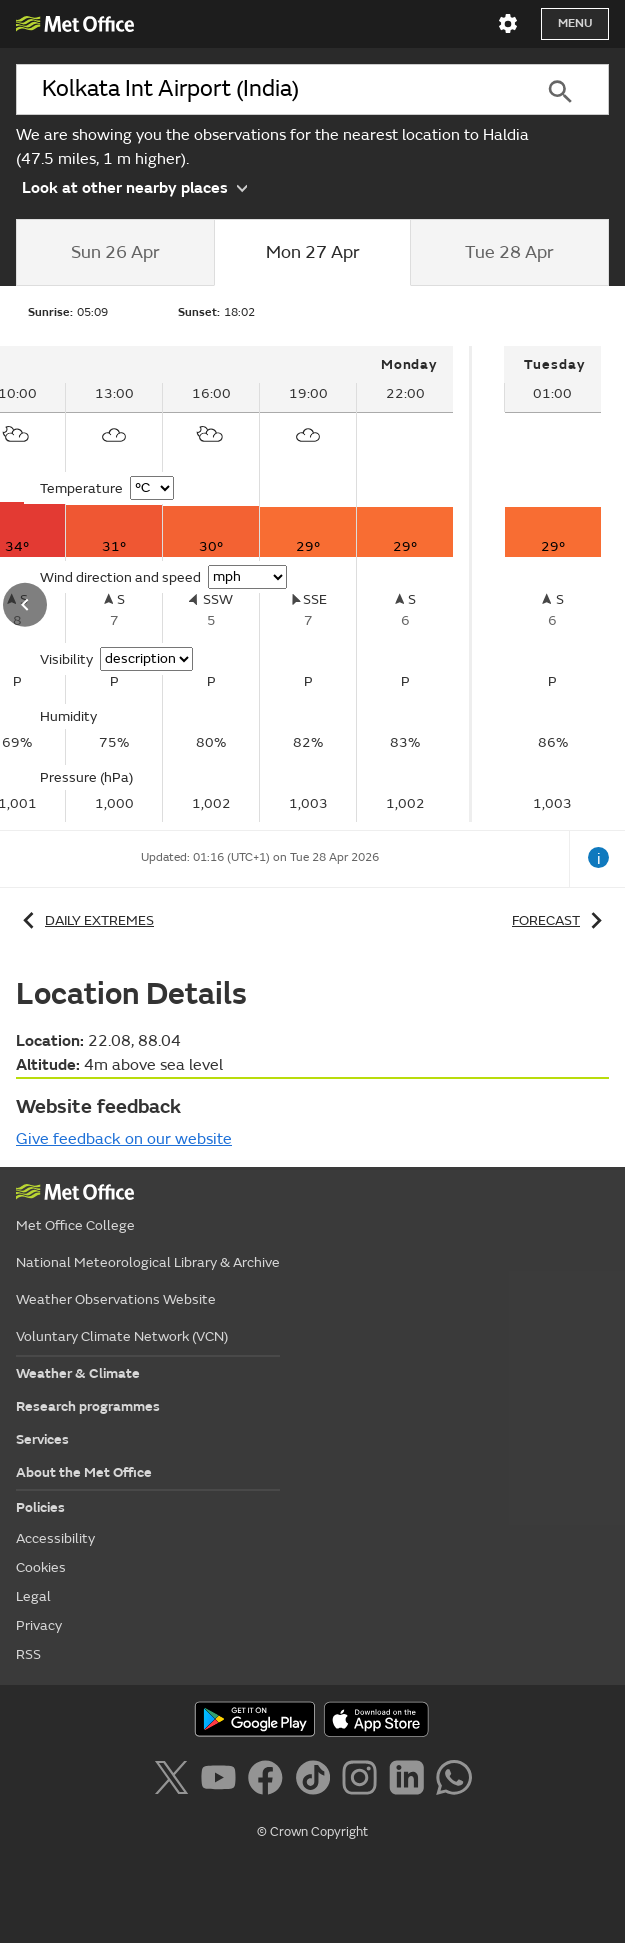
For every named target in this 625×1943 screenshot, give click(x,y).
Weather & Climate (78, 1373)
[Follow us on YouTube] (222, 1781)
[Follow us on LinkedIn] (410, 1781)
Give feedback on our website (124, 1139)
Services (42, 1439)
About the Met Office (84, 1472)
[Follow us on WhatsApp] (453, 1781)
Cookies (41, 1567)
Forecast (560, 920)
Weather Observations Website (116, 1299)
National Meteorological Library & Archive (148, 1262)
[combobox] (263, 89)
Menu (575, 23)
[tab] (115, 253)
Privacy (39, 1625)
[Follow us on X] (174, 1781)
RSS (28, 1654)
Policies (40, 1507)
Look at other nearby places (134, 186)
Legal (33, 1596)
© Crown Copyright (312, 1832)
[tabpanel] (552, 584)
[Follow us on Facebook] (269, 1781)
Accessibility (55, 1538)
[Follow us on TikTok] (316, 1781)
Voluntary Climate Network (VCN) (122, 1336)
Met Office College (75, 1225)
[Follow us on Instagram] (363, 1781)
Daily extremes (85, 920)
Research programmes (88, 1406)
